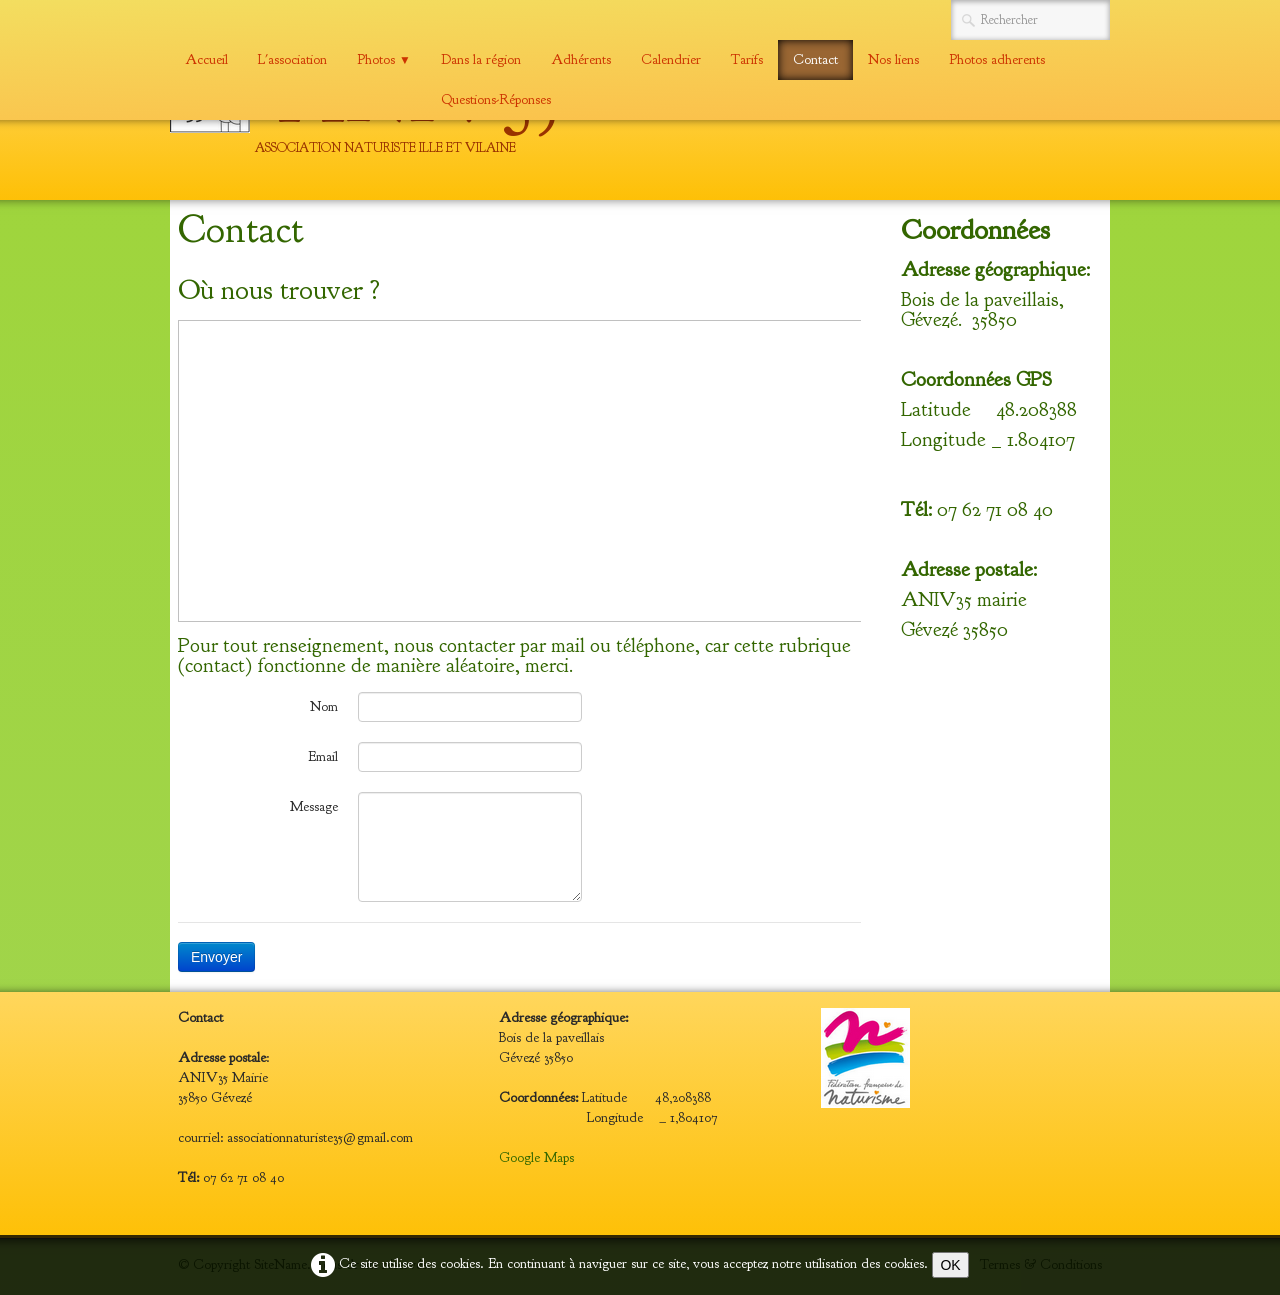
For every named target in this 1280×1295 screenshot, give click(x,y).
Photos (384, 59)
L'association (292, 59)
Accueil (206, 59)
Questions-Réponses (496, 99)
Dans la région (481, 59)
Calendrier (671, 59)
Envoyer (216, 957)
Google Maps (536, 1157)
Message (314, 806)
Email (323, 756)
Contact (815, 59)
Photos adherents (997, 59)
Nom (324, 706)
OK (950, 1265)
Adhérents (581, 59)
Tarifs (747, 59)
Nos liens (893, 59)
